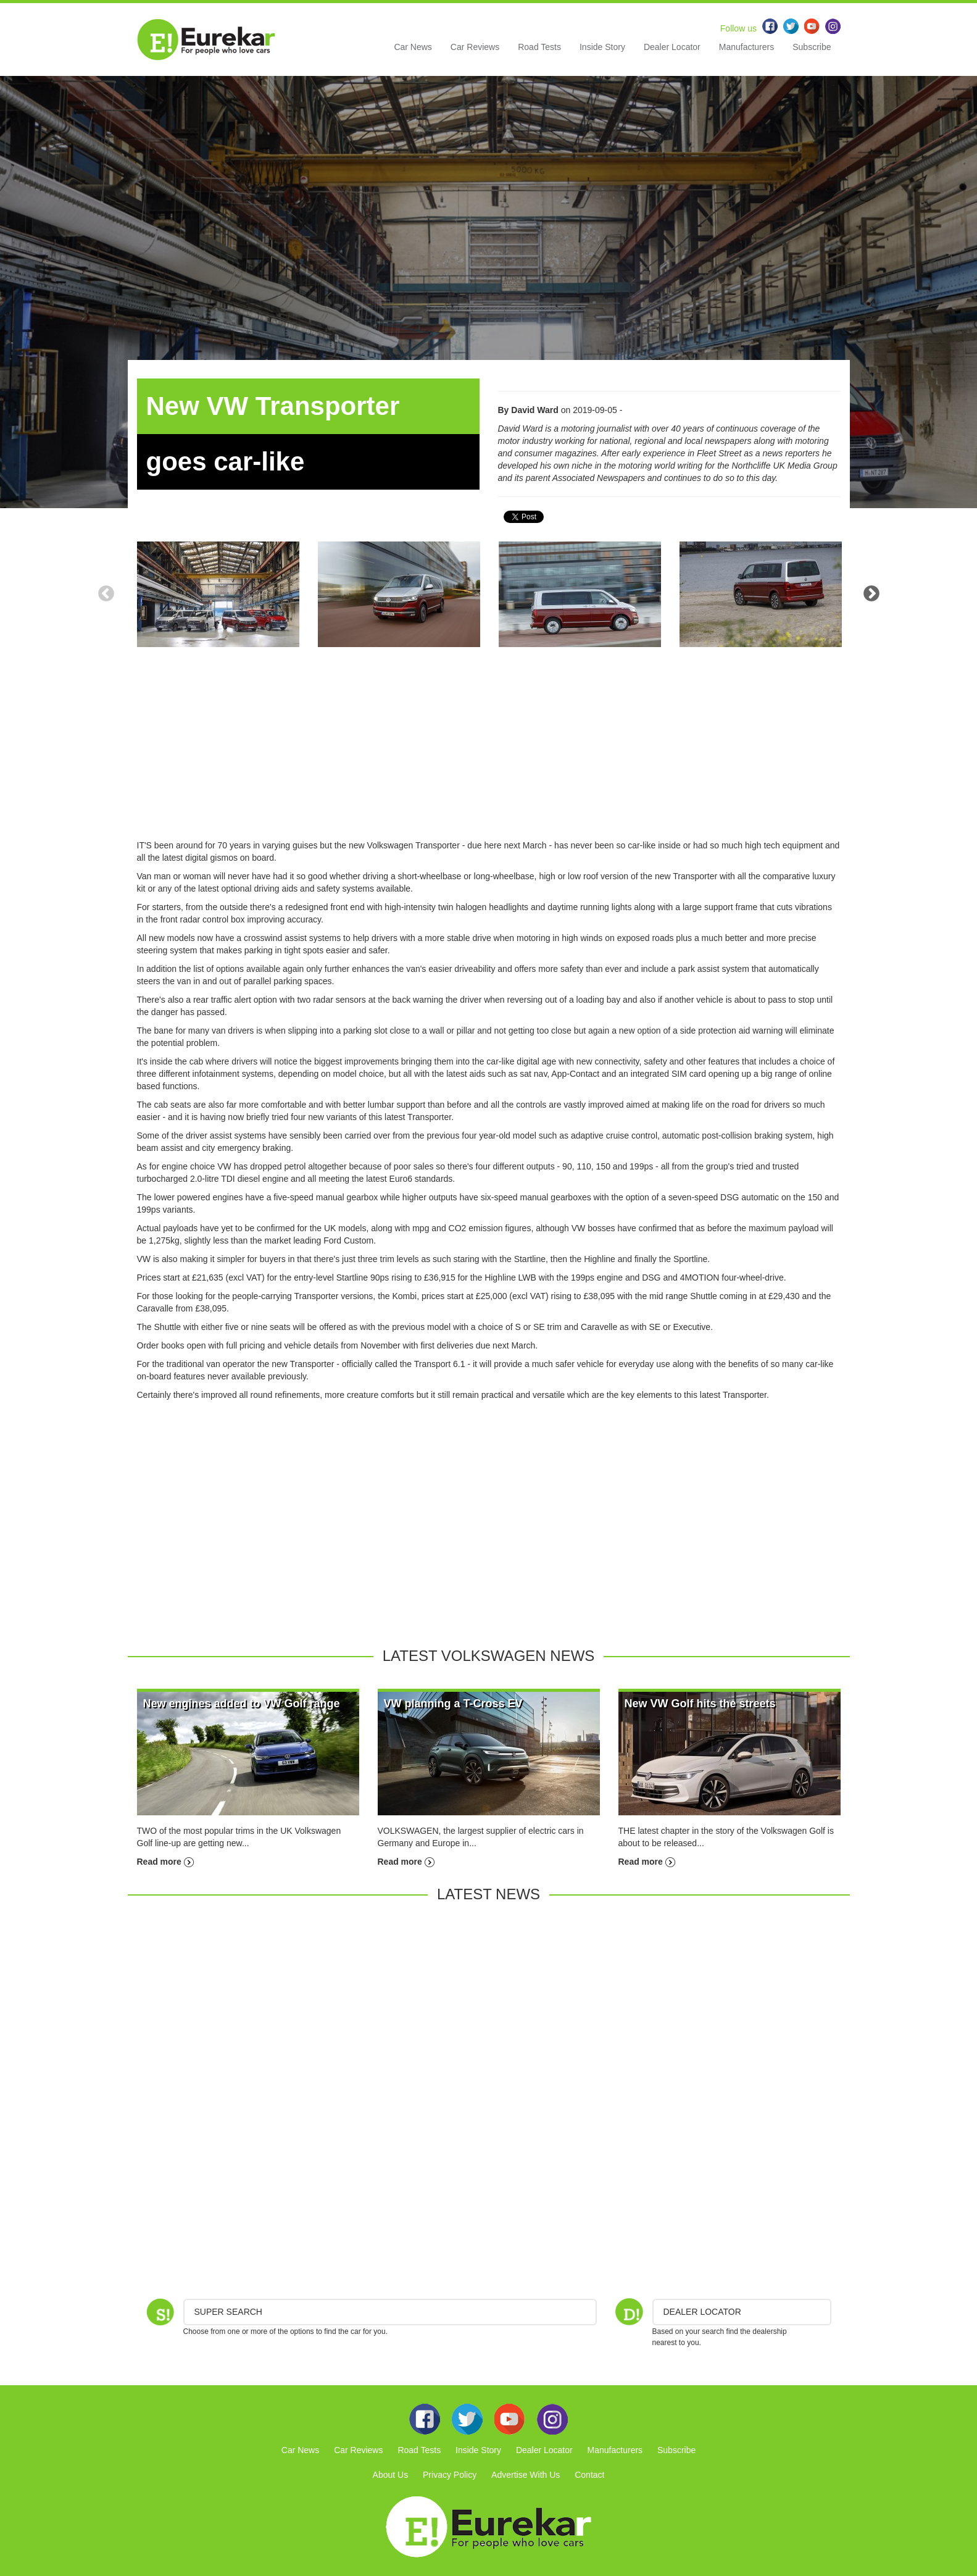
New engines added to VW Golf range (241, 1703)
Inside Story (602, 47)
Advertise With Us (525, 2475)
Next (871, 594)
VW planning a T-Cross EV (453, 1703)
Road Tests (539, 47)
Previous (106, 594)
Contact (589, 2475)
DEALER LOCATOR (702, 2312)
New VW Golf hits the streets (700, 1703)
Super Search (228, 2312)
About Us (391, 2475)
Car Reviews (475, 47)
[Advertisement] (489, 752)
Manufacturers (746, 47)
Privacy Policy (449, 2475)
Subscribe (811, 47)
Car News (412, 47)
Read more (165, 1862)
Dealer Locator (672, 47)
